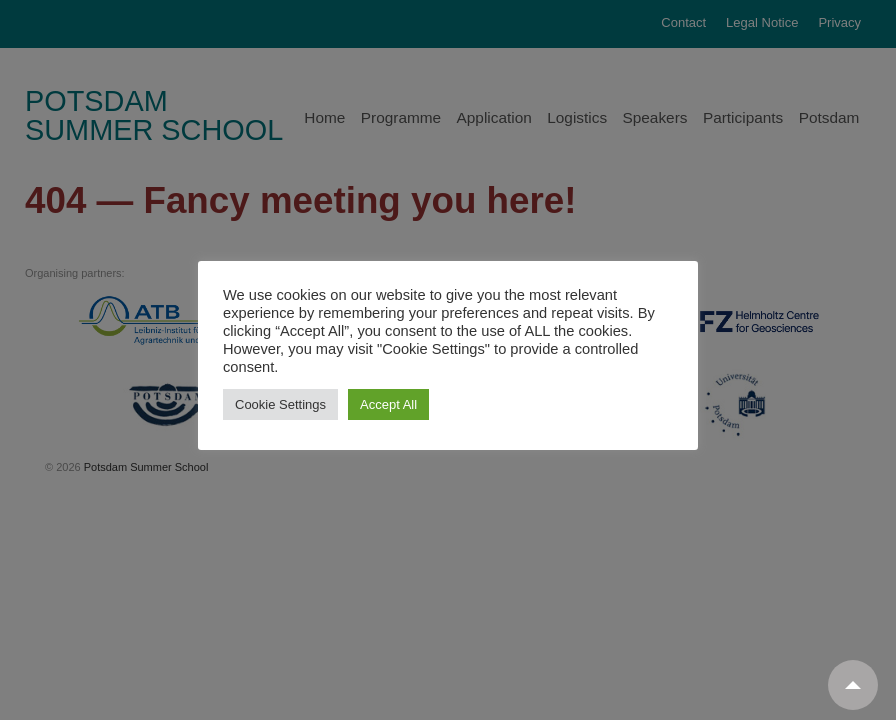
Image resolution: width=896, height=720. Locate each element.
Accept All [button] (388, 404)
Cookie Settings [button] (280, 404)
